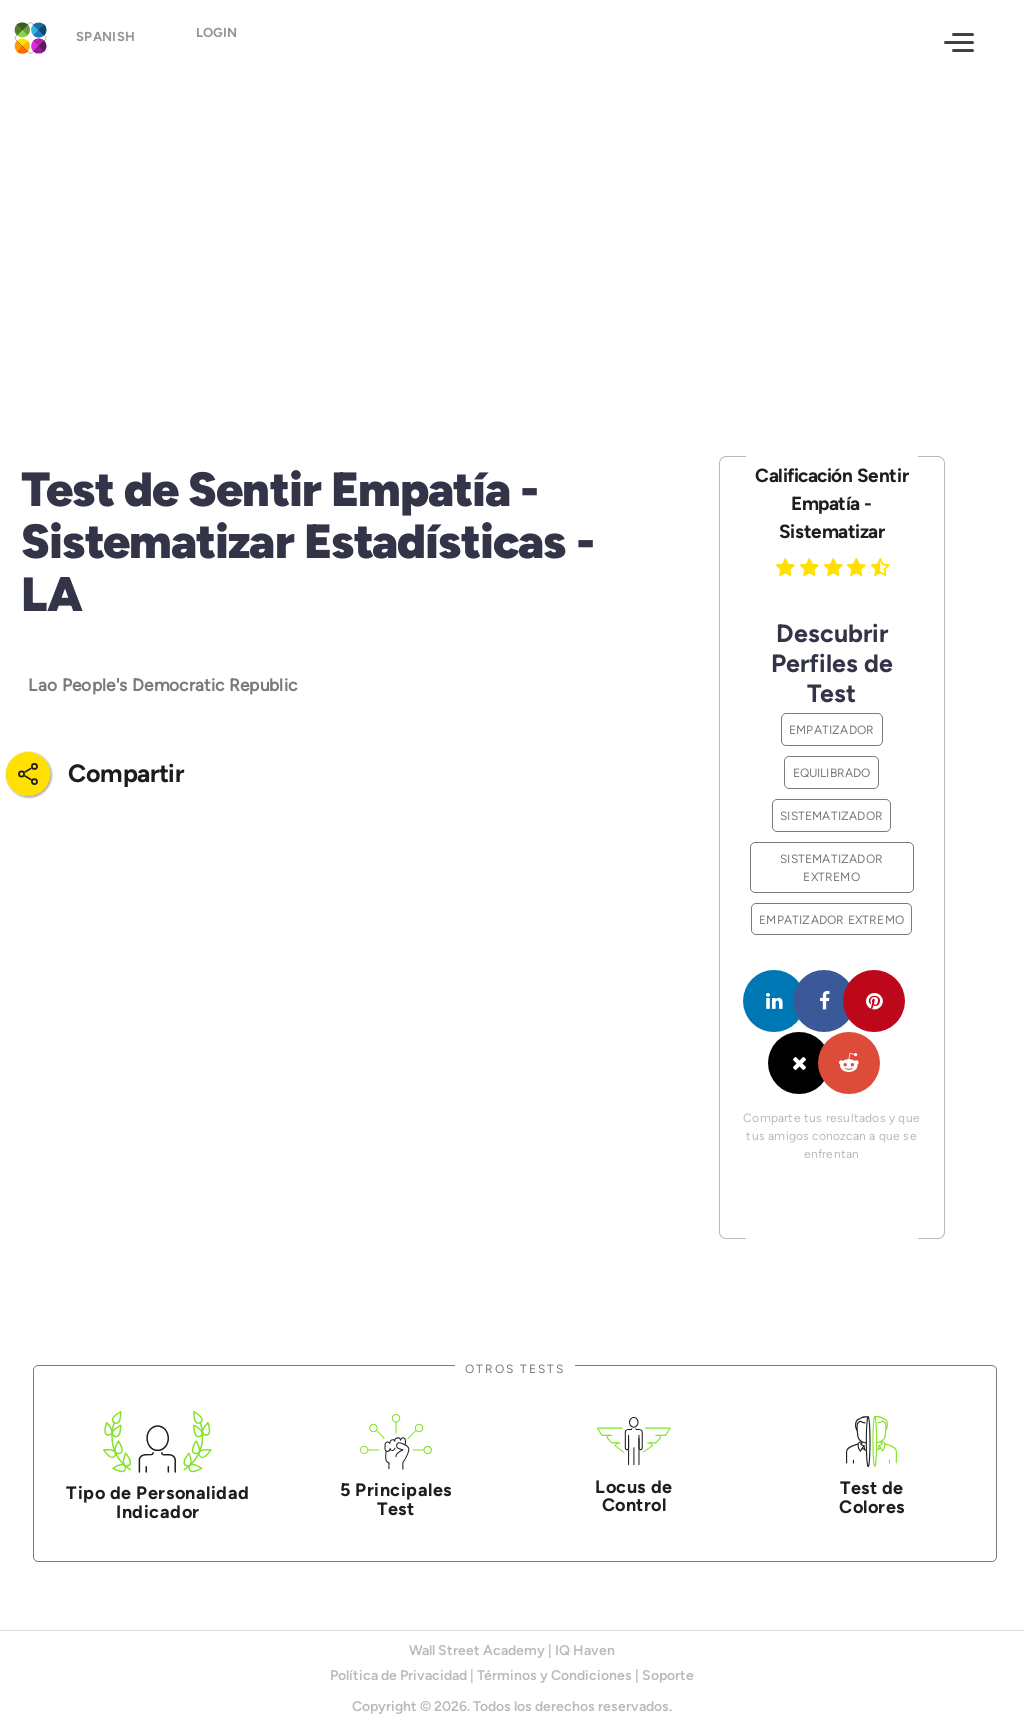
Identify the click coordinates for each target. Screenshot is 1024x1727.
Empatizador (831, 729)
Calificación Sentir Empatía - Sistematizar (831, 503)
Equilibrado (832, 772)
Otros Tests (515, 1368)
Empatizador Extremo (831, 919)
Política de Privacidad (398, 1675)
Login (231, 40)
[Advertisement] (512, 247)
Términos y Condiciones (554, 1675)
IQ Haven (585, 1650)
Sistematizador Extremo (831, 867)
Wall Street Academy (477, 1650)
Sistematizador (831, 815)
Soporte (668, 1675)
